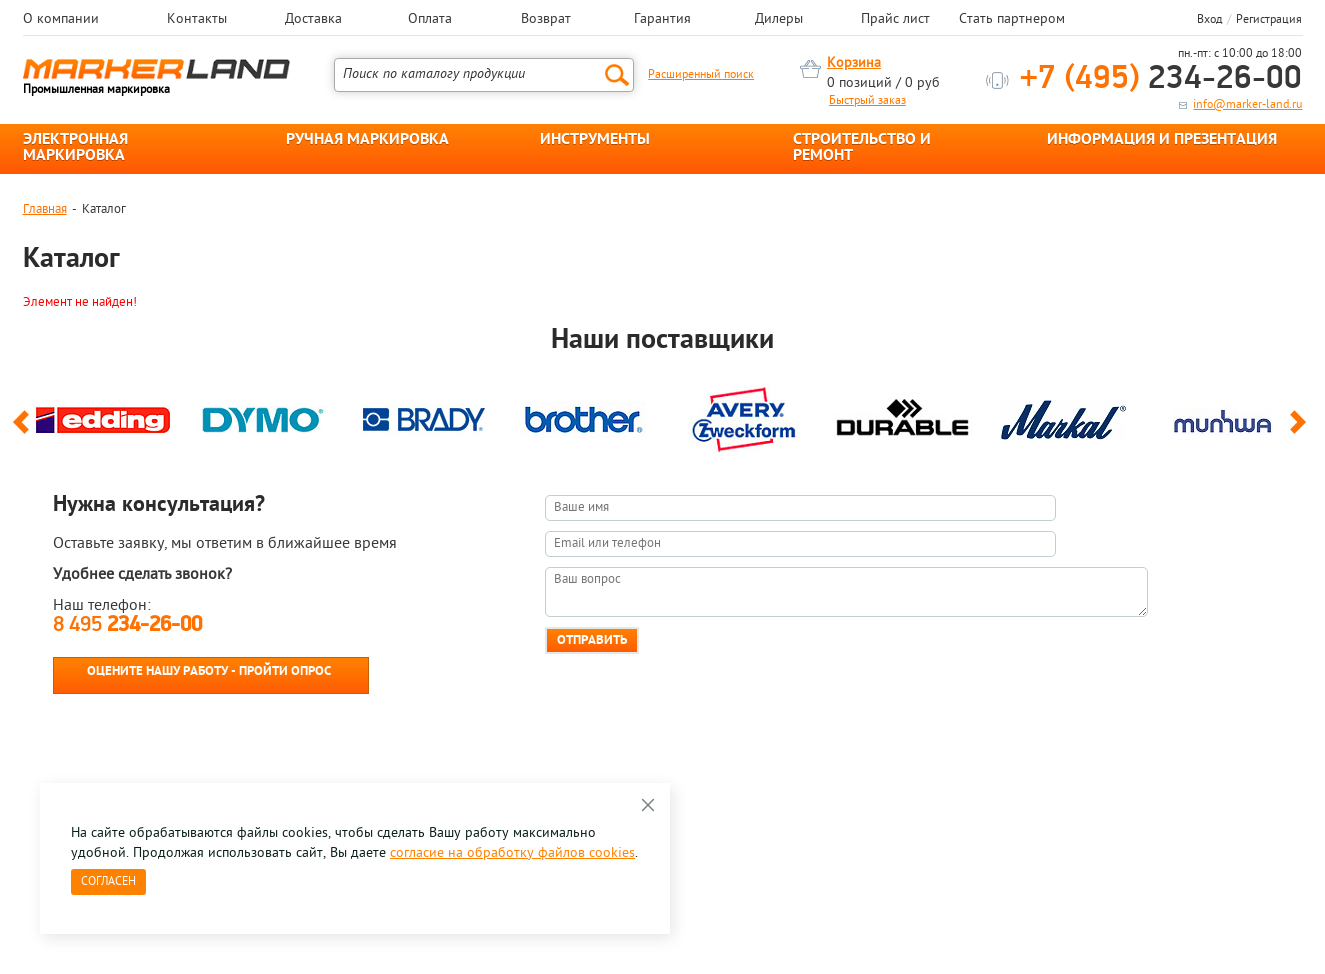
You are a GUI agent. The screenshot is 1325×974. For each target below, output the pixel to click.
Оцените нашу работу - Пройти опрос (209, 671)
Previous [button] (24, 431)
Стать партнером (1012, 20)
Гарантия (662, 20)
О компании (61, 20)
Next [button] (1301, 431)
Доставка (313, 20)
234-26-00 (1161, 79)
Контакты (197, 20)
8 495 (127, 625)
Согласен (108, 882)
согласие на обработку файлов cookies (512, 853)
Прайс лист (895, 20)
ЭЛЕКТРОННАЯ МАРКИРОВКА (75, 148)
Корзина (854, 63)
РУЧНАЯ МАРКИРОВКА (367, 140)
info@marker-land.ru (1247, 105)
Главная (45, 209)
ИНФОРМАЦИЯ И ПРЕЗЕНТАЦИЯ (1162, 140)
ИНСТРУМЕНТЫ (595, 140)
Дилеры (779, 20)
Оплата (430, 20)
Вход (1209, 20)
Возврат (546, 20)
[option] (103, 415)
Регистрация (1269, 20)
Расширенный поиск (701, 75)
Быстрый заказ (867, 101)
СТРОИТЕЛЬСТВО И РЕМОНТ (862, 148)
